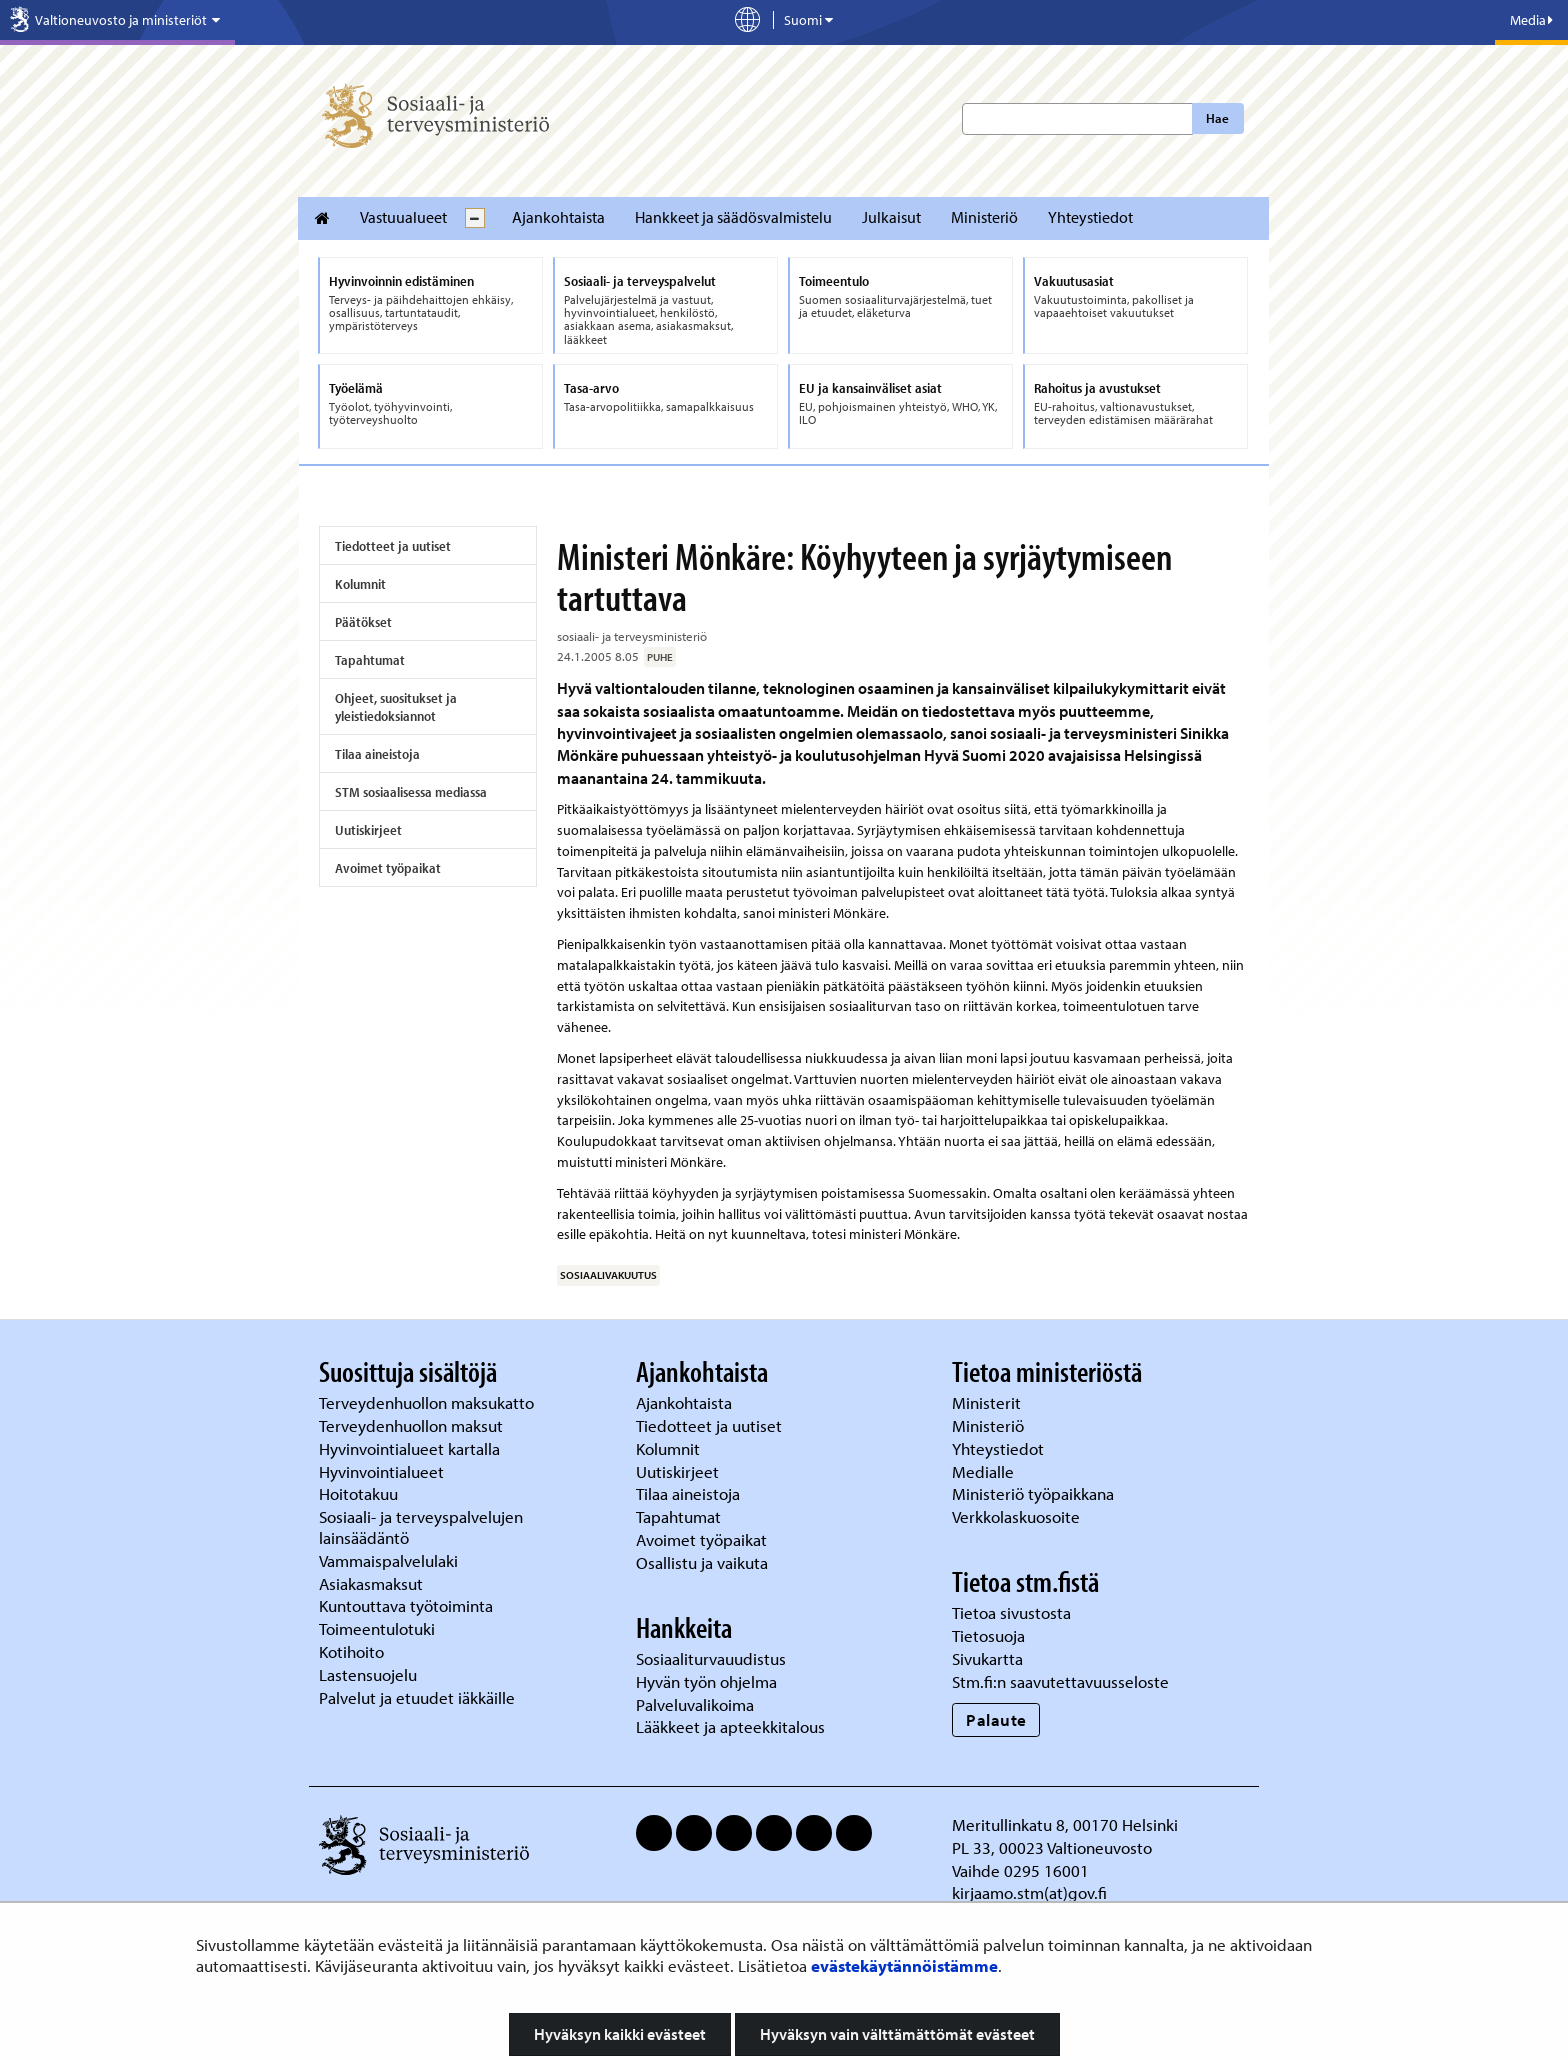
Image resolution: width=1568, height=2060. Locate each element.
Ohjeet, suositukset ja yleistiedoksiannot (396, 707)
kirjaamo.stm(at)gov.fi (1029, 1892)
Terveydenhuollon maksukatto (428, 1402)
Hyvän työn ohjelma (706, 1681)
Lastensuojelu (370, 1674)
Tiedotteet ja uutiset (393, 546)
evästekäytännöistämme (904, 1965)
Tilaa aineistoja (377, 754)
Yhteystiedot (1090, 217)
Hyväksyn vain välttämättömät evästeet (897, 2034)
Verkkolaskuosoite (1018, 1516)
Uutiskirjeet (368, 830)
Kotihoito (351, 1651)
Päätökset (363, 622)
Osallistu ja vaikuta (702, 1562)
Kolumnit (360, 584)
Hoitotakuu (360, 1493)
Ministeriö (984, 217)
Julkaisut (891, 217)
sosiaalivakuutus (608, 1275)
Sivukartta (987, 1658)
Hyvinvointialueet (383, 1471)
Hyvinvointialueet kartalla (411, 1448)
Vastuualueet (403, 217)
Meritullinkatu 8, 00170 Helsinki (1065, 1824)
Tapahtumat (370, 660)
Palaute (996, 1719)
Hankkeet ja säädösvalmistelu (733, 217)
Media (1531, 20)
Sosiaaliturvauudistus (711, 1658)
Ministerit (988, 1402)
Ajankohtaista (558, 217)
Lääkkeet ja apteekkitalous (730, 1726)
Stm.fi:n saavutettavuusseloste (1060, 1681)
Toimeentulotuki (379, 1628)
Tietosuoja (988, 1635)
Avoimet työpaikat (388, 868)
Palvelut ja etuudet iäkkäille (417, 1697)
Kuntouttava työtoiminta (406, 1605)
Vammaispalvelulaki (390, 1560)
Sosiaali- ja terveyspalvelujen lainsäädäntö (421, 1527)
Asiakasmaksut (371, 1583)
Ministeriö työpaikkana (1035, 1493)
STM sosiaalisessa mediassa (411, 792)
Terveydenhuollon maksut (413, 1425)
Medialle (985, 1471)
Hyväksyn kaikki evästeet (620, 2034)
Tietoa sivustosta (1011, 1612)
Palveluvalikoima (695, 1704)
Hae (1217, 118)
